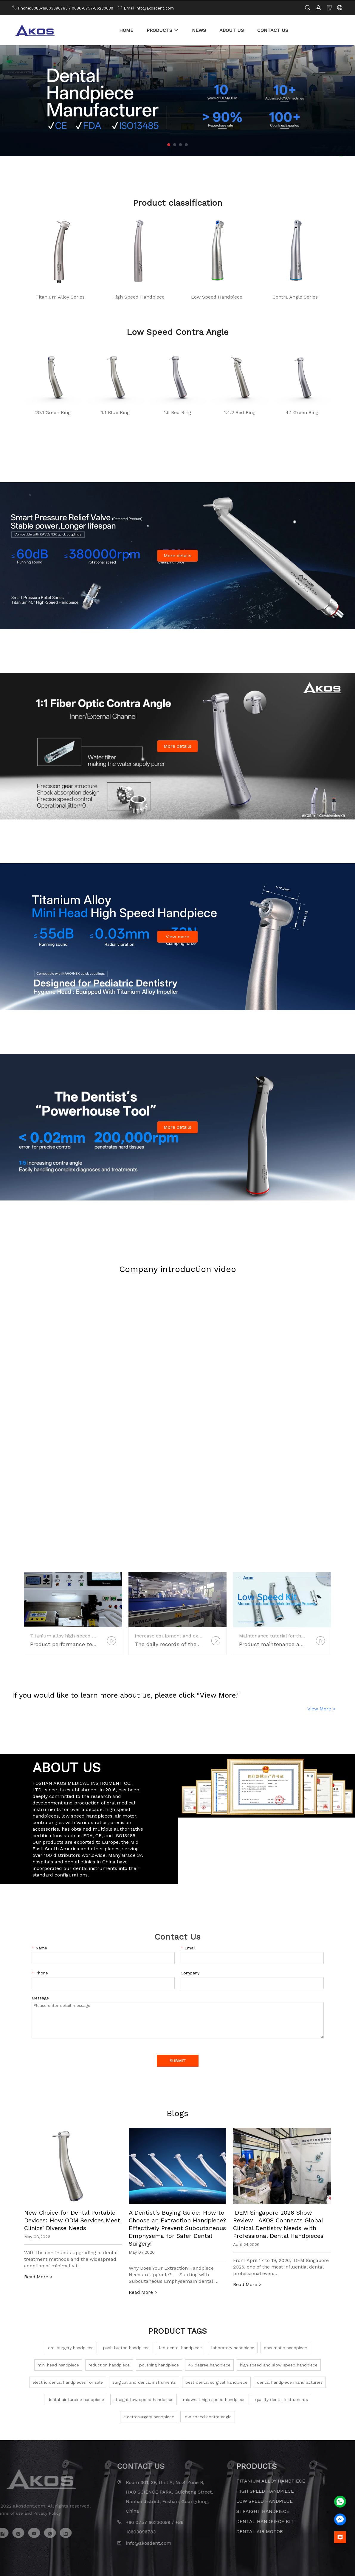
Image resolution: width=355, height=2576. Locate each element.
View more (177, 936)
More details (177, 555)
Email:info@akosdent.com (149, 7)
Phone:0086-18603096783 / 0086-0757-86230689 (65, 7)
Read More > (38, 2277)
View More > (321, 1708)
